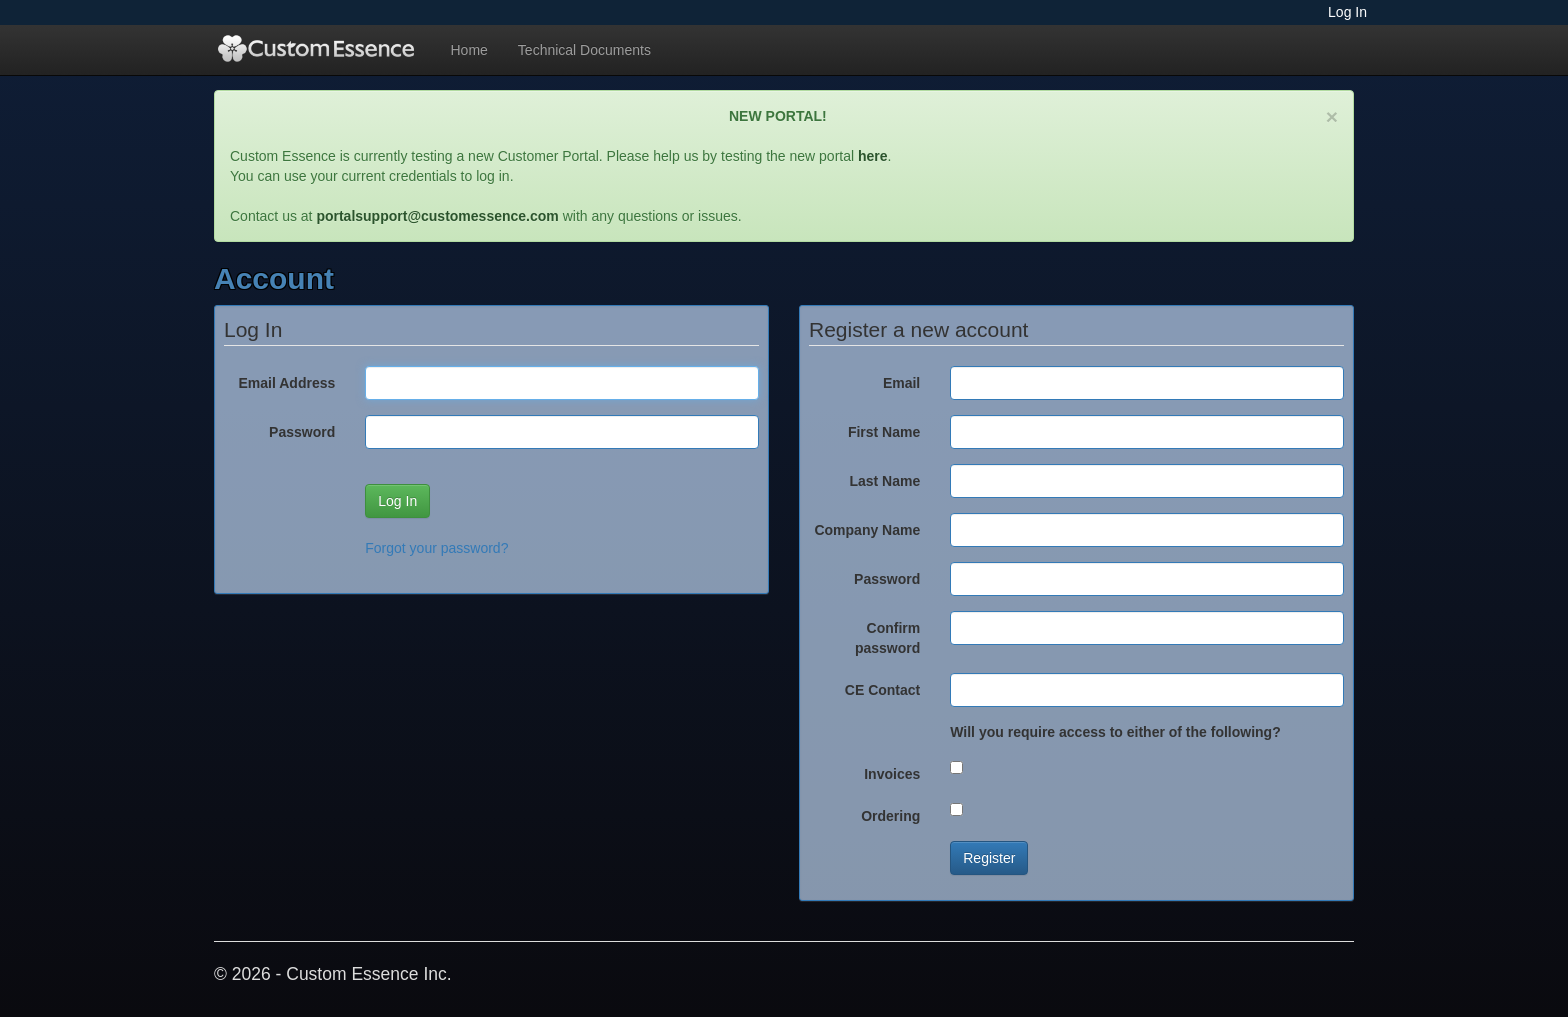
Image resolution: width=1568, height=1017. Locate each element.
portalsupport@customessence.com (437, 216)
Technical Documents (584, 50)
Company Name (867, 530)
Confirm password (887, 638)
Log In (1347, 12)
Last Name (884, 481)
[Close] (1332, 116)
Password (302, 432)
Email (901, 383)
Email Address (287, 383)
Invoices (892, 774)
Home (469, 50)
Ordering (890, 816)
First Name (884, 432)
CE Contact (882, 690)
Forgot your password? (436, 548)
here (873, 156)
